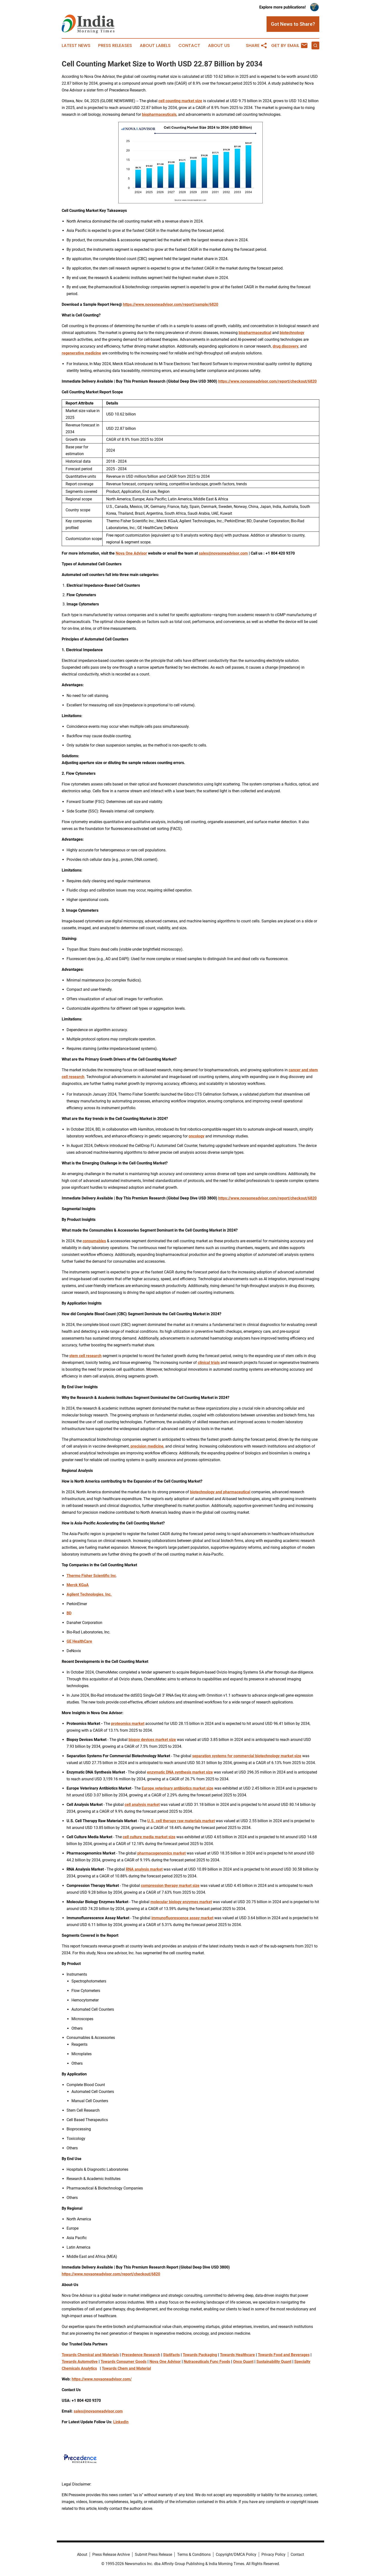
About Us (219, 45)
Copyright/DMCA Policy (236, 2554)
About (82, 2554)
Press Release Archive (111, 2554)
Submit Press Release (153, 2554)
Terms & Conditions (194, 2554)
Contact (189, 45)
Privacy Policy (273, 2554)
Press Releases (115, 45)
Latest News (76, 45)
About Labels (155, 45)
